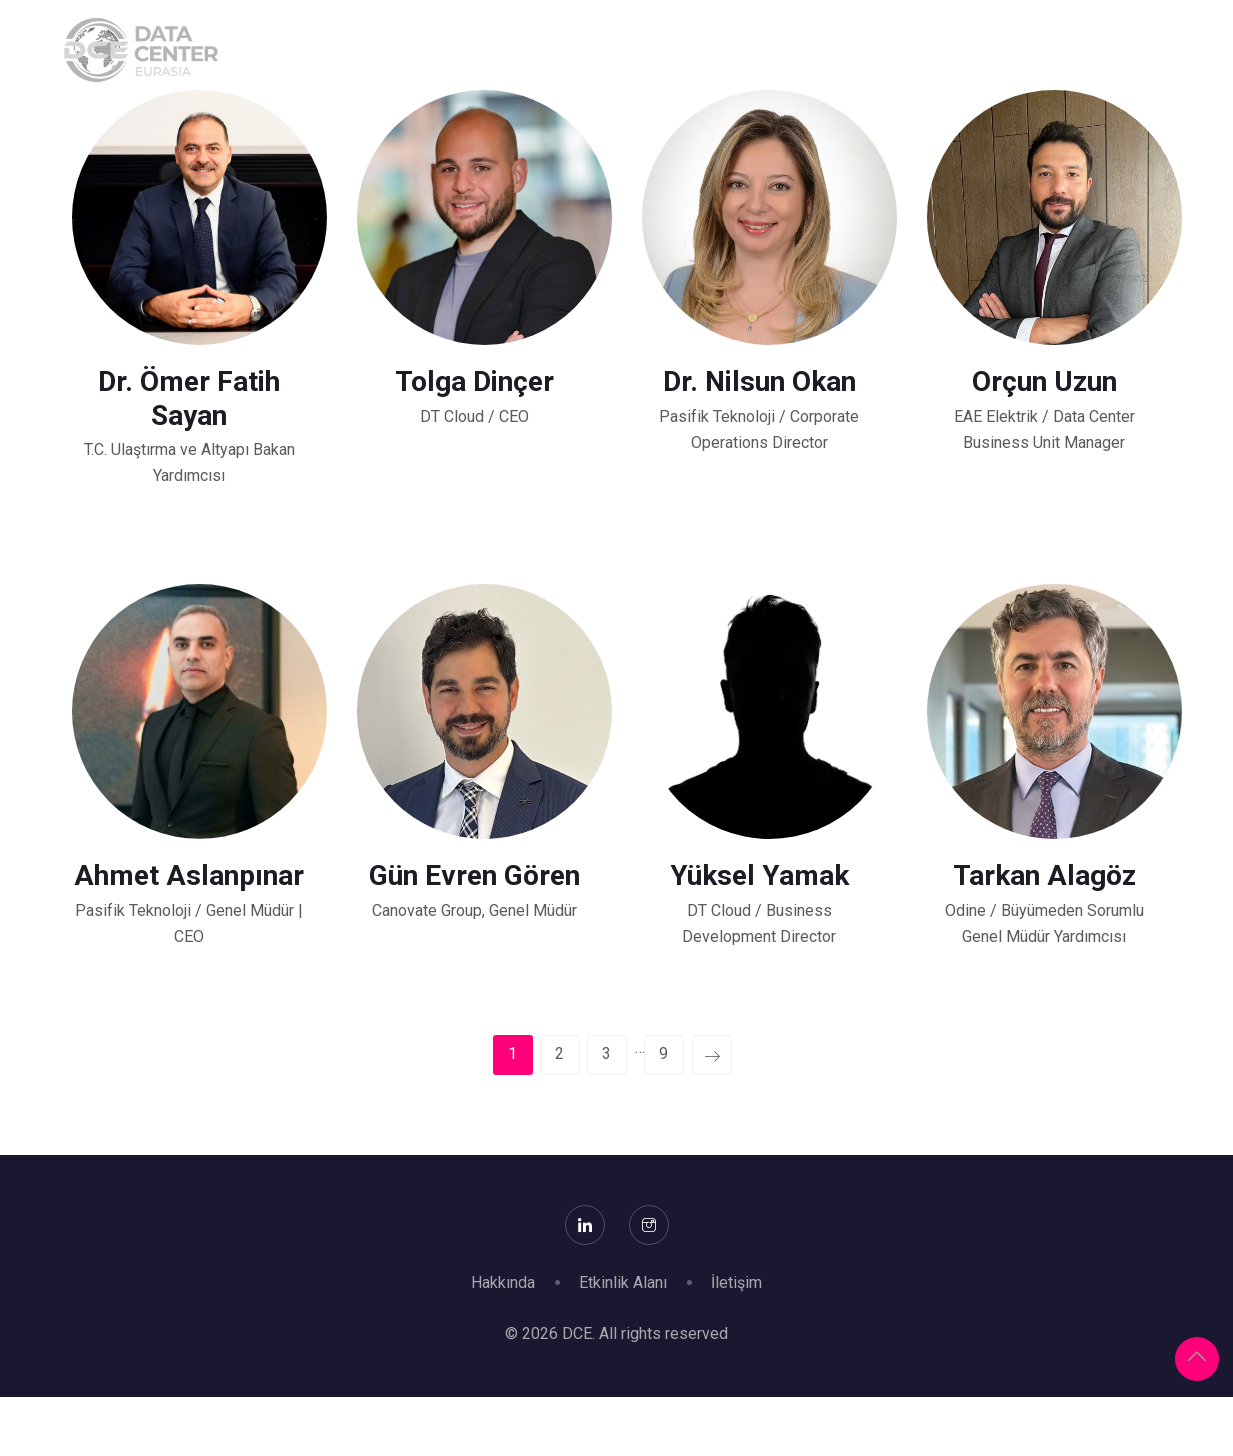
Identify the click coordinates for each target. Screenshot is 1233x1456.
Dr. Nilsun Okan (759, 381)
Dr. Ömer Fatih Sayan (189, 398)
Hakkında (423, 50)
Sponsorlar (554, 50)
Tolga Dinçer (474, 381)
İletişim (736, 1282)
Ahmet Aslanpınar (189, 875)
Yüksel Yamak (759, 875)
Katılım (679, 50)
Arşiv (1187, 50)
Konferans (905, 50)
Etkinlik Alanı (623, 1282)
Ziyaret (785, 50)
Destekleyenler (1056, 50)
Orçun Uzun (1044, 381)
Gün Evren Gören (474, 875)
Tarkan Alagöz (1044, 875)
